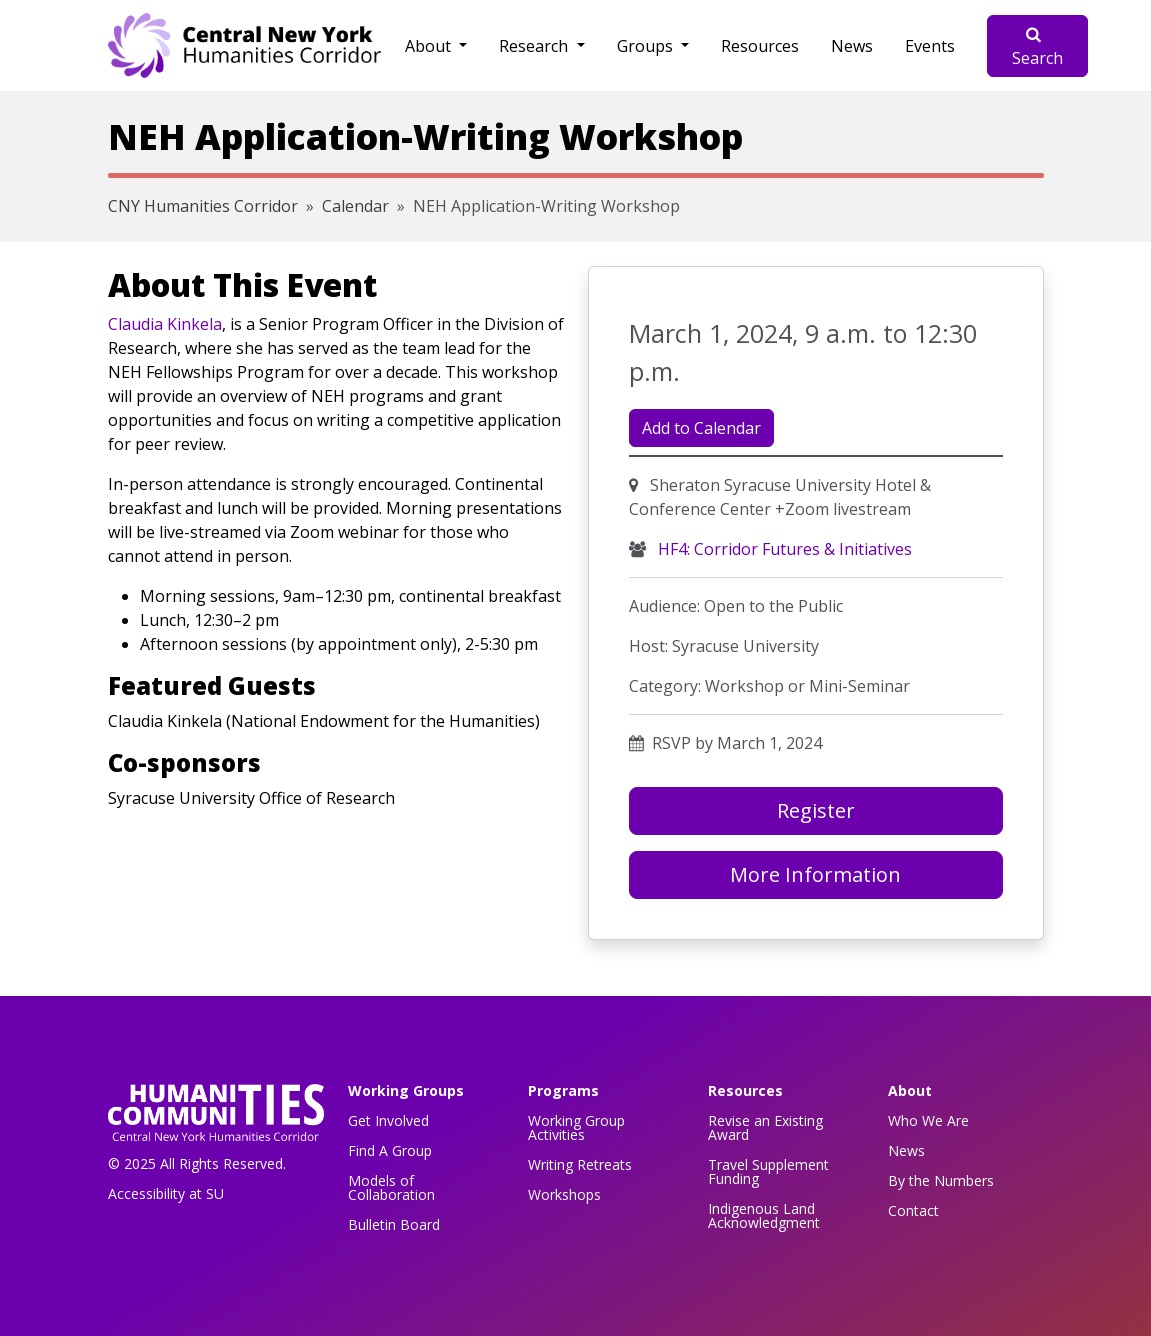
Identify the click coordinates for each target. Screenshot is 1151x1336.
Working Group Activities (576, 1127)
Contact (913, 1210)
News (852, 46)
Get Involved (388, 1120)
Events (930, 46)
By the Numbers (941, 1180)
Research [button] (535, 46)
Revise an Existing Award (765, 1127)
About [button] (430, 46)
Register (816, 810)
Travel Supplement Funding (768, 1171)
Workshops (564, 1194)
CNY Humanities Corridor (203, 206)
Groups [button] (647, 46)
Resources (760, 46)
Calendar (355, 206)
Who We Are (928, 1120)
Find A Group (390, 1150)
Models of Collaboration (391, 1187)
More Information (815, 874)
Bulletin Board (394, 1224)
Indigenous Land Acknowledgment (764, 1215)
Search (1037, 47)
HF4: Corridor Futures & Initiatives (783, 549)
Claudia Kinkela (165, 324)
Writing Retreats (580, 1164)
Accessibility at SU (166, 1193)
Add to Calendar (701, 428)
